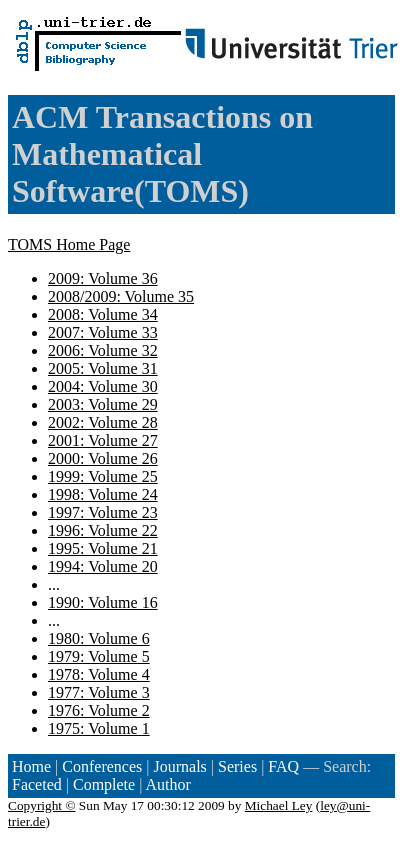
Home (31, 766)
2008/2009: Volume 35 (121, 296)
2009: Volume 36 (103, 278)
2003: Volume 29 (103, 404)
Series (237, 766)
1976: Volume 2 (99, 710)
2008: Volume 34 (103, 314)
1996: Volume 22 (103, 530)
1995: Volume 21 (103, 548)
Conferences (102, 766)
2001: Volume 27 (103, 440)
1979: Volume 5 (99, 656)
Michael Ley (279, 805)
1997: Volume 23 (103, 512)
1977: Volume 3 (99, 692)
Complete (104, 784)
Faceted (37, 784)
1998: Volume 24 (103, 494)
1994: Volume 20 (103, 566)
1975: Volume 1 (99, 728)
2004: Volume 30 (103, 386)
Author (168, 784)
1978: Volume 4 (99, 674)
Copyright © (42, 805)
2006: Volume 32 (103, 350)
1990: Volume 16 (103, 602)
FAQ (283, 766)
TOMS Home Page (69, 244)
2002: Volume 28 (103, 422)
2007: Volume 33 (103, 332)
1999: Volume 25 (103, 476)
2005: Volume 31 (103, 368)
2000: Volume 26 (103, 458)
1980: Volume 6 (99, 638)
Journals (179, 766)
